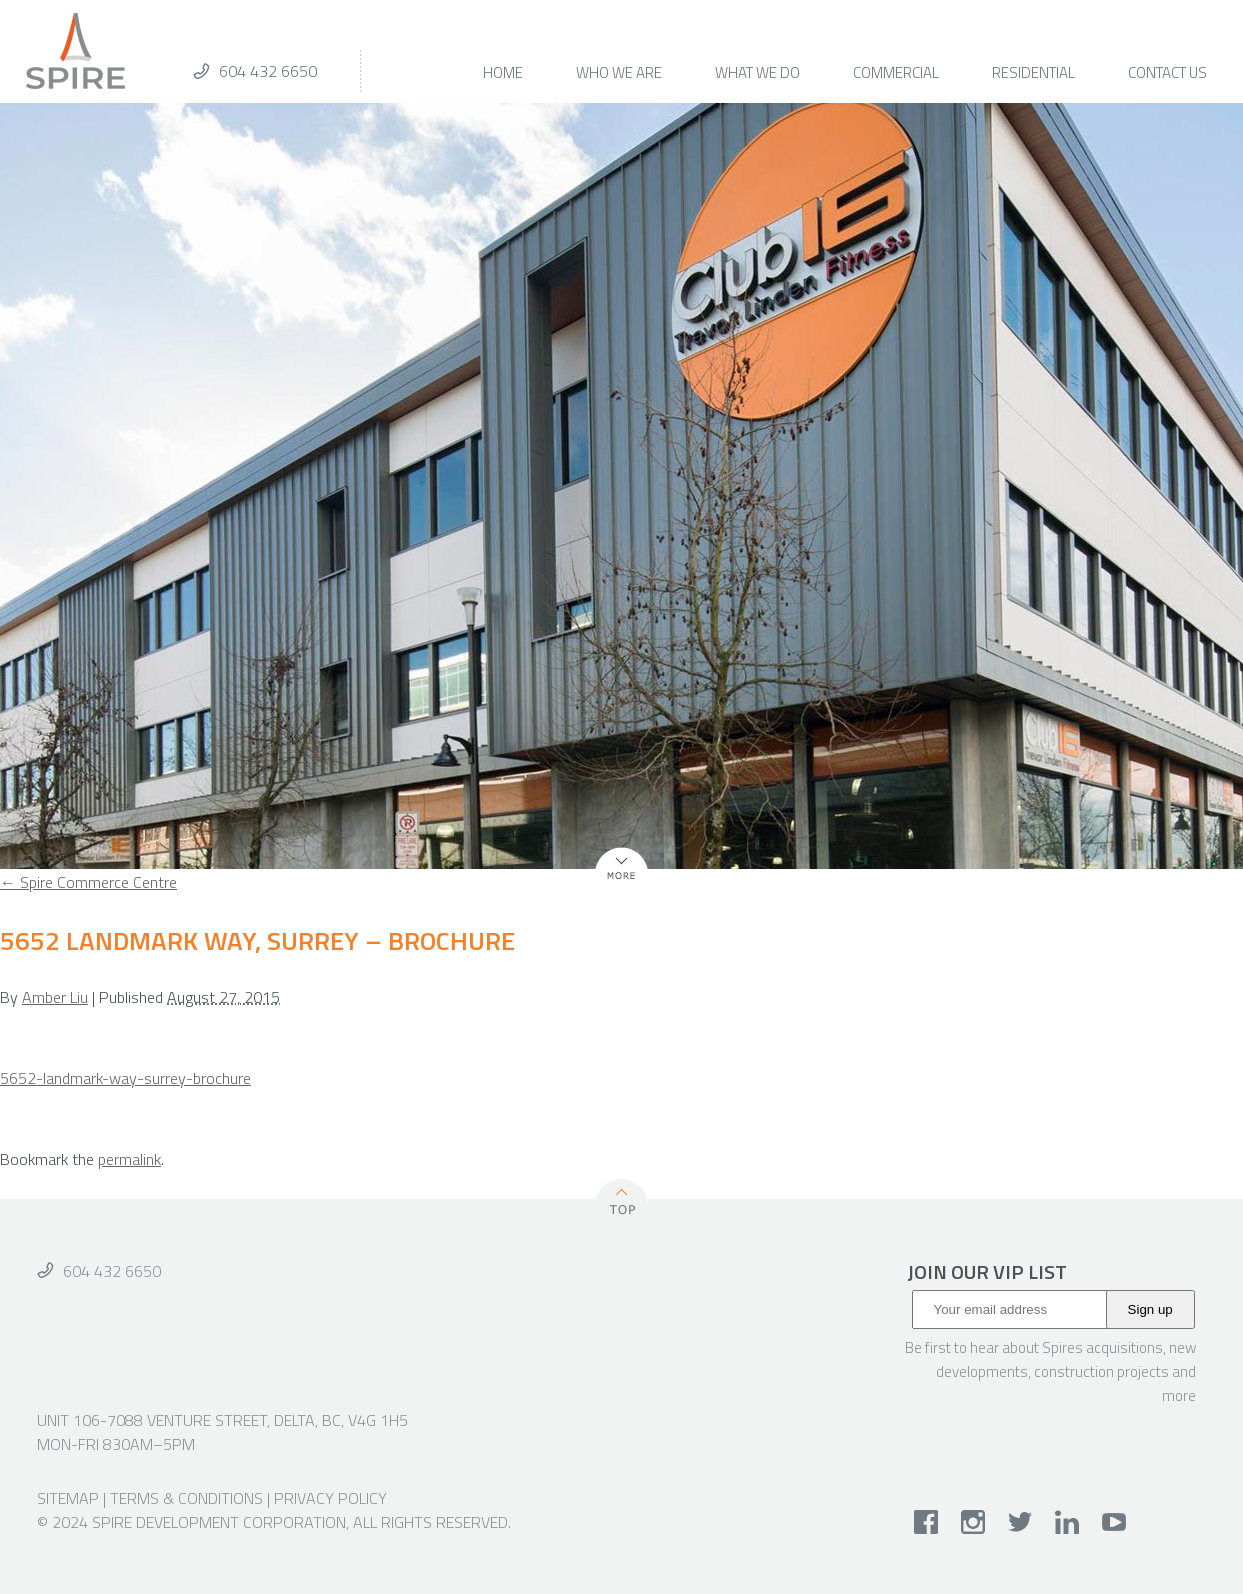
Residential (1033, 74)
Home (503, 74)
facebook (926, 1522)
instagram (973, 1522)
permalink (129, 1159)
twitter (1020, 1522)
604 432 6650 (268, 71)
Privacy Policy (330, 1498)
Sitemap (68, 1498)
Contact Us (1167, 74)
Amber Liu (55, 997)
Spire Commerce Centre (88, 882)
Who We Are (619, 74)
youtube (1114, 1522)
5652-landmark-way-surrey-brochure (125, 1078)
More (612, 880)
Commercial (896, 74)
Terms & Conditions (186, 1498)
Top (622, 1200)
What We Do (757, 74)
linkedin (1067, 1522)
